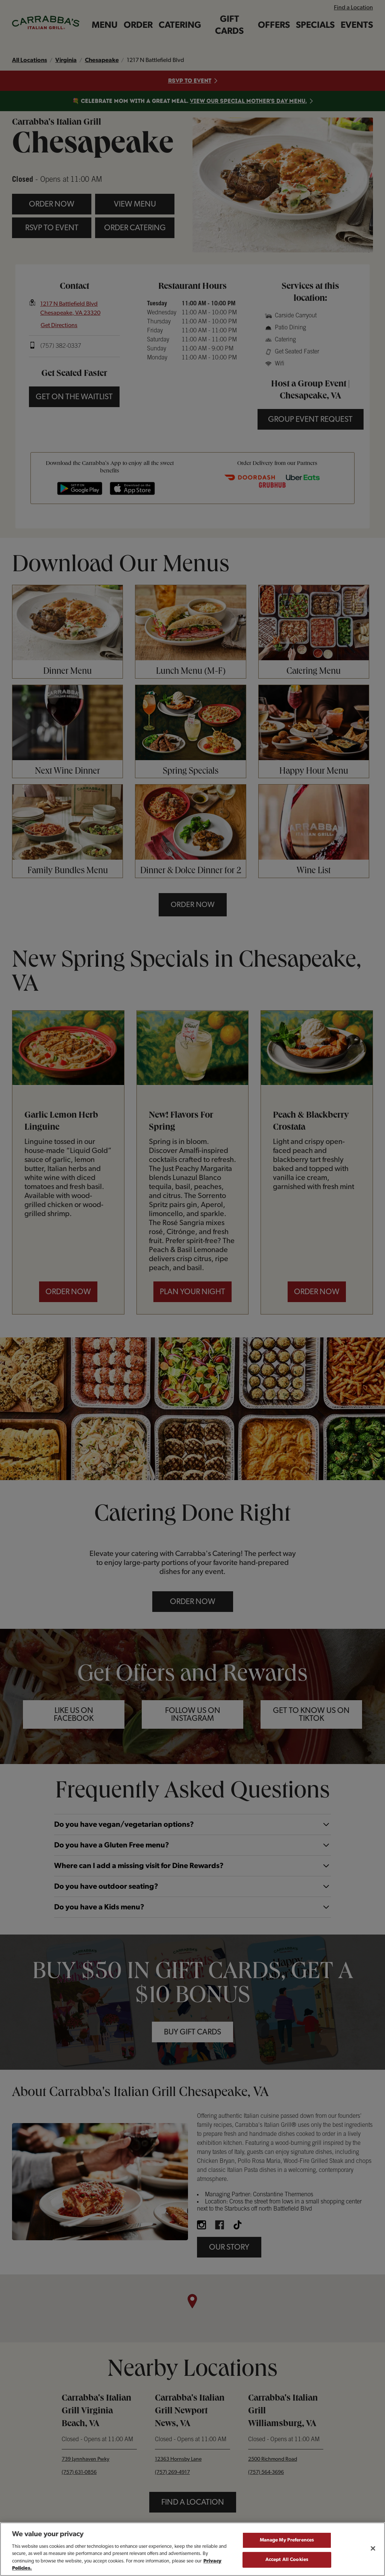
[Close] (373, 2548)
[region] (192, 2549)
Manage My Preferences (287, 2540)
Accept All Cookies (286, 2559)
